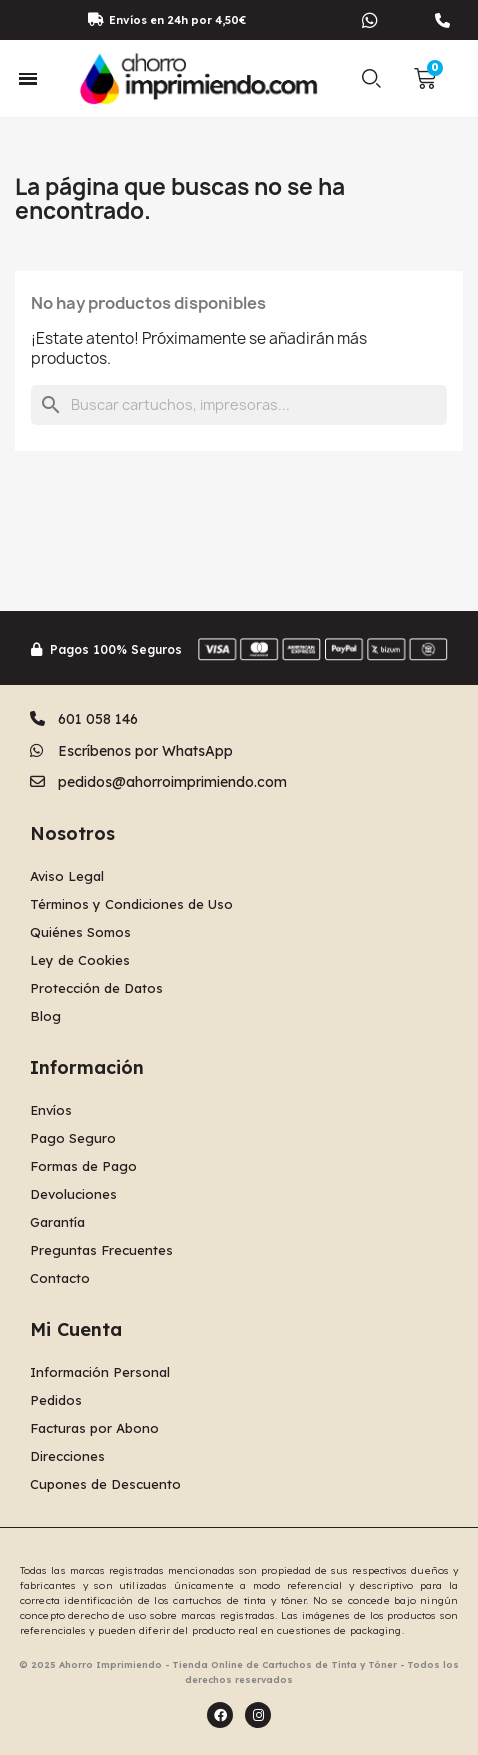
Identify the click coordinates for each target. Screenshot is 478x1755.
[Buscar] (239, 405)
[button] (372, 79)
